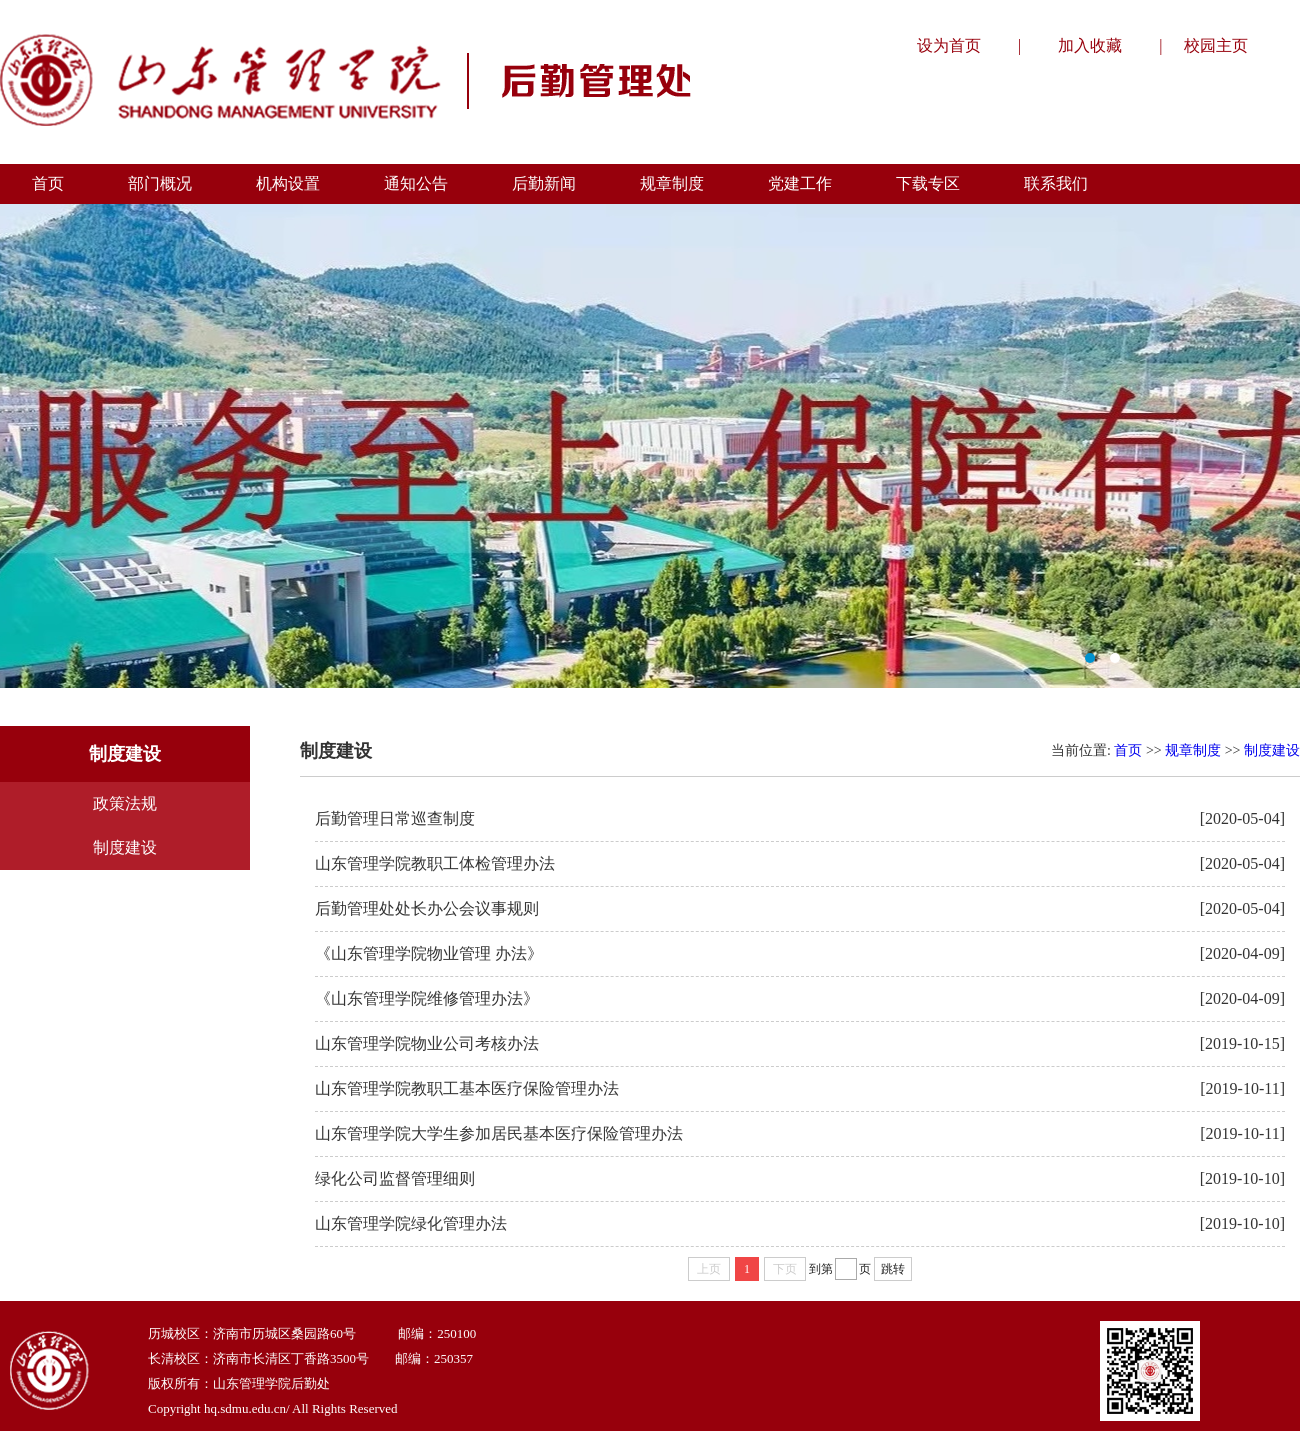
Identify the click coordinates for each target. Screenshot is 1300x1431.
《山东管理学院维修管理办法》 (427, 998)
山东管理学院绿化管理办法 (411, 1223)
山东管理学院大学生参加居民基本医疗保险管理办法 (499, 1133)
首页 (1128, 750)
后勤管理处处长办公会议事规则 (427, 908)
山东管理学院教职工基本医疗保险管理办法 (467, 1088)
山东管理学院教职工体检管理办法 (435, 863)
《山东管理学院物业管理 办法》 (429, 953)
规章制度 (1193, 750)
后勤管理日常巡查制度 (395, 818)
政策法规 (125, 803)
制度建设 (125, 847)
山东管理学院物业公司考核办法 (427, 1043)
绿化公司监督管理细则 (395, 1178)
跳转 (893, 1269)
